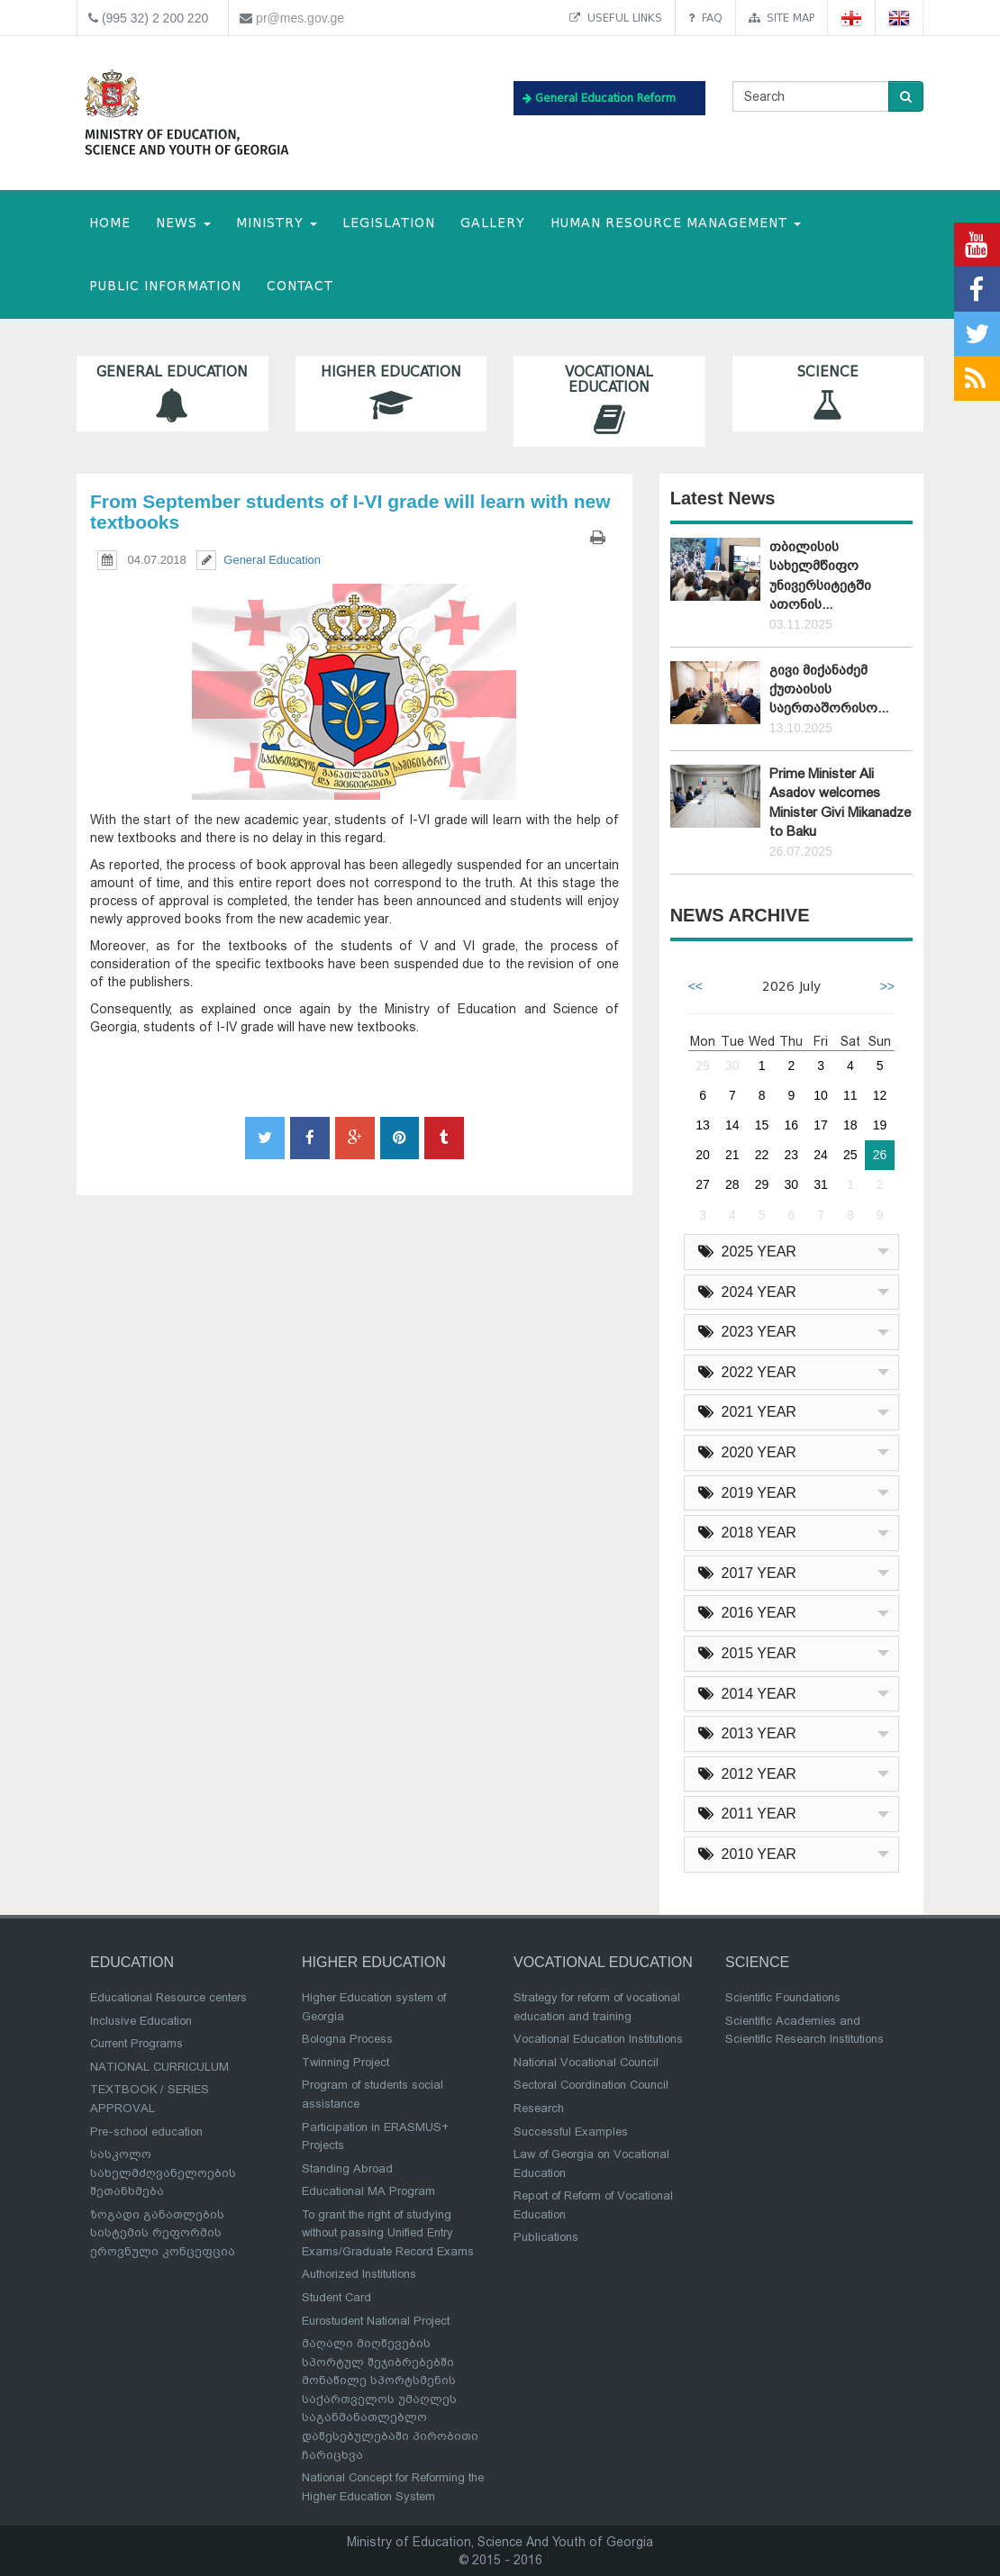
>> (887, 986)
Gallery (492, 223)
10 (821, 1095)
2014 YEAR (747, 1693)
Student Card (336, 2297)
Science (828, 393)
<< (695, 986)
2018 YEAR (747, 1532)
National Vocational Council (586, 2062)
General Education (172, 393)
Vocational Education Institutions (598, 2038)
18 (850, 1125)
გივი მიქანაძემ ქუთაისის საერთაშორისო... (828, 689)
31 (821, 1184)
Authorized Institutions (359, 2274)
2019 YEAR (747, 1493)
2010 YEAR (747, 1854)
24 (821, 1154)
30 (732, 1065)
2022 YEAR (747, 1372)
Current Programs (136, 2043)
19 (880, 1125)
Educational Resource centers (168, 1997)
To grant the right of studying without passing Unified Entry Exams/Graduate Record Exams (388, 2233)
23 (792, 1154)
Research (539, 2108)
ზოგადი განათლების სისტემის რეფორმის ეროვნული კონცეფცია (162, 2233)
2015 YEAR (747, 1653)
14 (732, 1125)
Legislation (388, 223)
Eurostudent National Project (376, 2320)
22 (762, 1154)
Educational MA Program (368, 2191)
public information (165, 286)
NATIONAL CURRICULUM (159, 2066)
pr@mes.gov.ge (300, 18)
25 (850, 1154)
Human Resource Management (675, 223)
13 (702, 1125)
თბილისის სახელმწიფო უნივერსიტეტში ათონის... (820, 575)
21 (732, 1154)
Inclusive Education (141, 2020)
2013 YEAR (747, 1733)
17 (821, 1125)
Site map (781, 17)
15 (762, 1125)
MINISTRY (276, 223)
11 (850, 1095)
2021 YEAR (747, 1412)
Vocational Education (609, 401)
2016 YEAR (747, 1612)
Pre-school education (146, 2131)
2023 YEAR (747, 1331)
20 (702, 1154)
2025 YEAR (747, 1251)
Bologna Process (347, 2038)
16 (792, 1125)
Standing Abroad (347, 2168)
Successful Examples (571, 2131)
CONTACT (300, 286)
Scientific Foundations (783, 1997)
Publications (546, 2237)
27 (702, 1184)
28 (732, 1184)
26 (880, 1154)
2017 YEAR (747, 1573)
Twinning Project (345, 2062)
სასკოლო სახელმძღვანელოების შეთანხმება (163, 2172)
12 (880, 1095)
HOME (110, 223)
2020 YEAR (747, 1452)
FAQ (705, 17)
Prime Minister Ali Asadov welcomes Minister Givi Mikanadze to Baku (840, 802)
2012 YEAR (747, 1774)
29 (702, 1065)
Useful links (615, 17)
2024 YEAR (747, 1292)
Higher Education (391, 393)
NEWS (183, 223)
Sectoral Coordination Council (591, 2084)
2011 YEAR (747, 1813)
